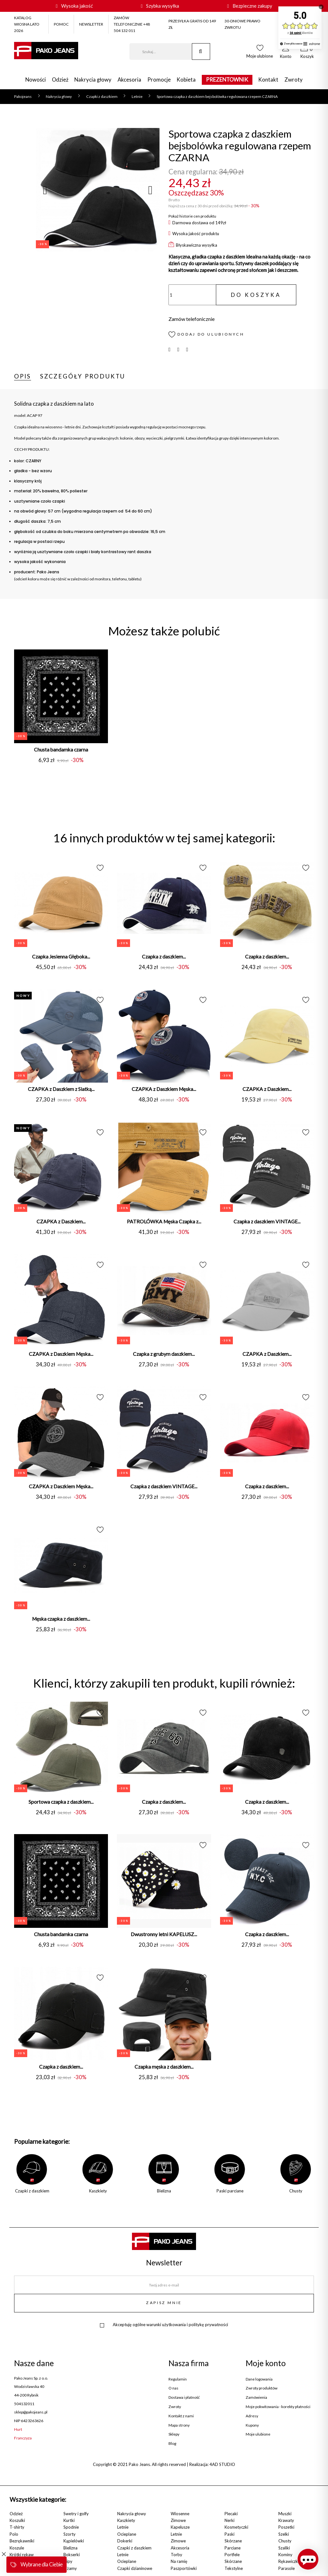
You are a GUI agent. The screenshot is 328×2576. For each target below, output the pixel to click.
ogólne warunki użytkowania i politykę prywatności (180, 2324)
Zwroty (293, 80)
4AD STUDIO (222, 2464)
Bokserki (71, 2554)
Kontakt (268, 80)
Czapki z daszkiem (134, 2547)
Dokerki (124, 2540)
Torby (176, 2554)
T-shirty (17, 2527)
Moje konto (266, 2363)
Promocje (159, 80)
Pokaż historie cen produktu (192, 216)
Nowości (35, 80)
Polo (14, 2534)
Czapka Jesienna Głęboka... (61, 956)
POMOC (61, 24)
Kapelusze (180, 2527)
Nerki (229, 2520)
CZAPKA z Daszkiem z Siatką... (61, 1089)
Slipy (67, 2561)
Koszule (17, 2547)
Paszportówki (184, 2568)
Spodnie (71, 2527)
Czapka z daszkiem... (164, 956)
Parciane (233, 2547)
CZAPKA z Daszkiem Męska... (164, 1089)
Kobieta (186, 80)
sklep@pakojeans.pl (30, 2412)
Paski (229, 2534)
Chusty (284, 2540)
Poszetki (286, 2527)
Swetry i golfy (76, 2513)
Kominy (285, 2554)
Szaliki (284, 2547)
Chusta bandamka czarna (61, 749)
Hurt (18, 2429)
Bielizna (70, 2547)
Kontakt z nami (181, 2416)
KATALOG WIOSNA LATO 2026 (26, 24)
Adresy (252, 2416)
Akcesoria (129, 80)
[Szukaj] (160, 51)
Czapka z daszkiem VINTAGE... (267, 1221)
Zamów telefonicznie (191, 319)
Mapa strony (179, 2425)
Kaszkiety (126, 2520)
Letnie (122, 2527)
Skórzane (233, 2540)
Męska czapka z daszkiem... (61, 1619)
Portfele (232, 2554)
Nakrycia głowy (92, 80)
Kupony (252, 2425)
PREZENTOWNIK (227, 80)
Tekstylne (234, 2568)
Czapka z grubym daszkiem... (164, 1354)
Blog (172, 2443)
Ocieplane (126, 2534)
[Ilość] (192, 294)
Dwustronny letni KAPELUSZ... (164, 1934)
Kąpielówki (73, 2540)
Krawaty (286, 2520)
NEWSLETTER (91, 24)
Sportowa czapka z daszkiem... (61, 1802)
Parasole (286, 2568)
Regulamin (177, 2379)
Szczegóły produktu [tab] (82, 376)
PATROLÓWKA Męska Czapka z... (164, 1221)
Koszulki (17, 2520)
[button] (285, 53)
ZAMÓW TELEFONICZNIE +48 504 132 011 (132, 24)
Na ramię (179, 2561)
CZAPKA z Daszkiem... (266, 1089)
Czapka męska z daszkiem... (164, 2067)
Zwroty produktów (261, 2388)
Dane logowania (259, 2379)
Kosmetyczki (236, 2527)
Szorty (69, 2534)
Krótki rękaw (22, 2554)
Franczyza (23, 2438)
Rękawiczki (288, 2561)
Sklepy (173, 2434)
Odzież (60, 80)
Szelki (283, 2534)
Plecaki (231, 2513)
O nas (173, 2388)
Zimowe (178, 2520)
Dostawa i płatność (184, 2397)
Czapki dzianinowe (134, 2568)
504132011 (24, 2403)
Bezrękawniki (22, 2540)
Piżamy (70, 2568)
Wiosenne (180, 2513)
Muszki (284, 2513)
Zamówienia (256, 2397)
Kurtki (69, 2520)
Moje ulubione (258, 2434)
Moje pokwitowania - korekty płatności (278, 2407)
